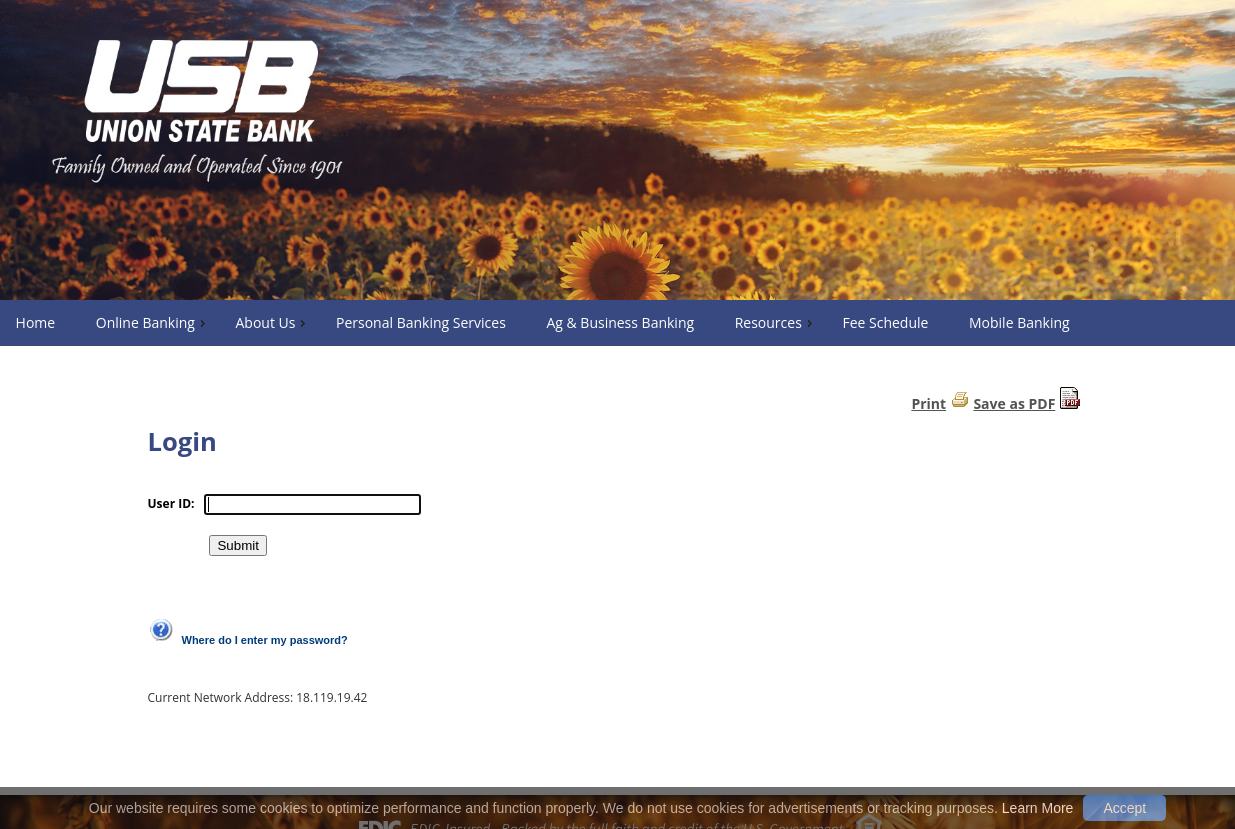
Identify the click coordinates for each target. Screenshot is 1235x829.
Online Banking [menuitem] (153, 322)
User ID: (171, 503)
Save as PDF (1014, 403)
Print (928, 403)
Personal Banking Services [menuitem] (421, 322)
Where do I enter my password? (265, 640)
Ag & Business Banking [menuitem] (620, 322)
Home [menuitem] (36, 322)
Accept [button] (1124, 808)
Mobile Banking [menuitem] (1019, 322)
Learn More (1038, 808)
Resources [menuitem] (776, 322)
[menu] (617, 323)
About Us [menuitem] (272, 322)
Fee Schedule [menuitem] (885, 322)
